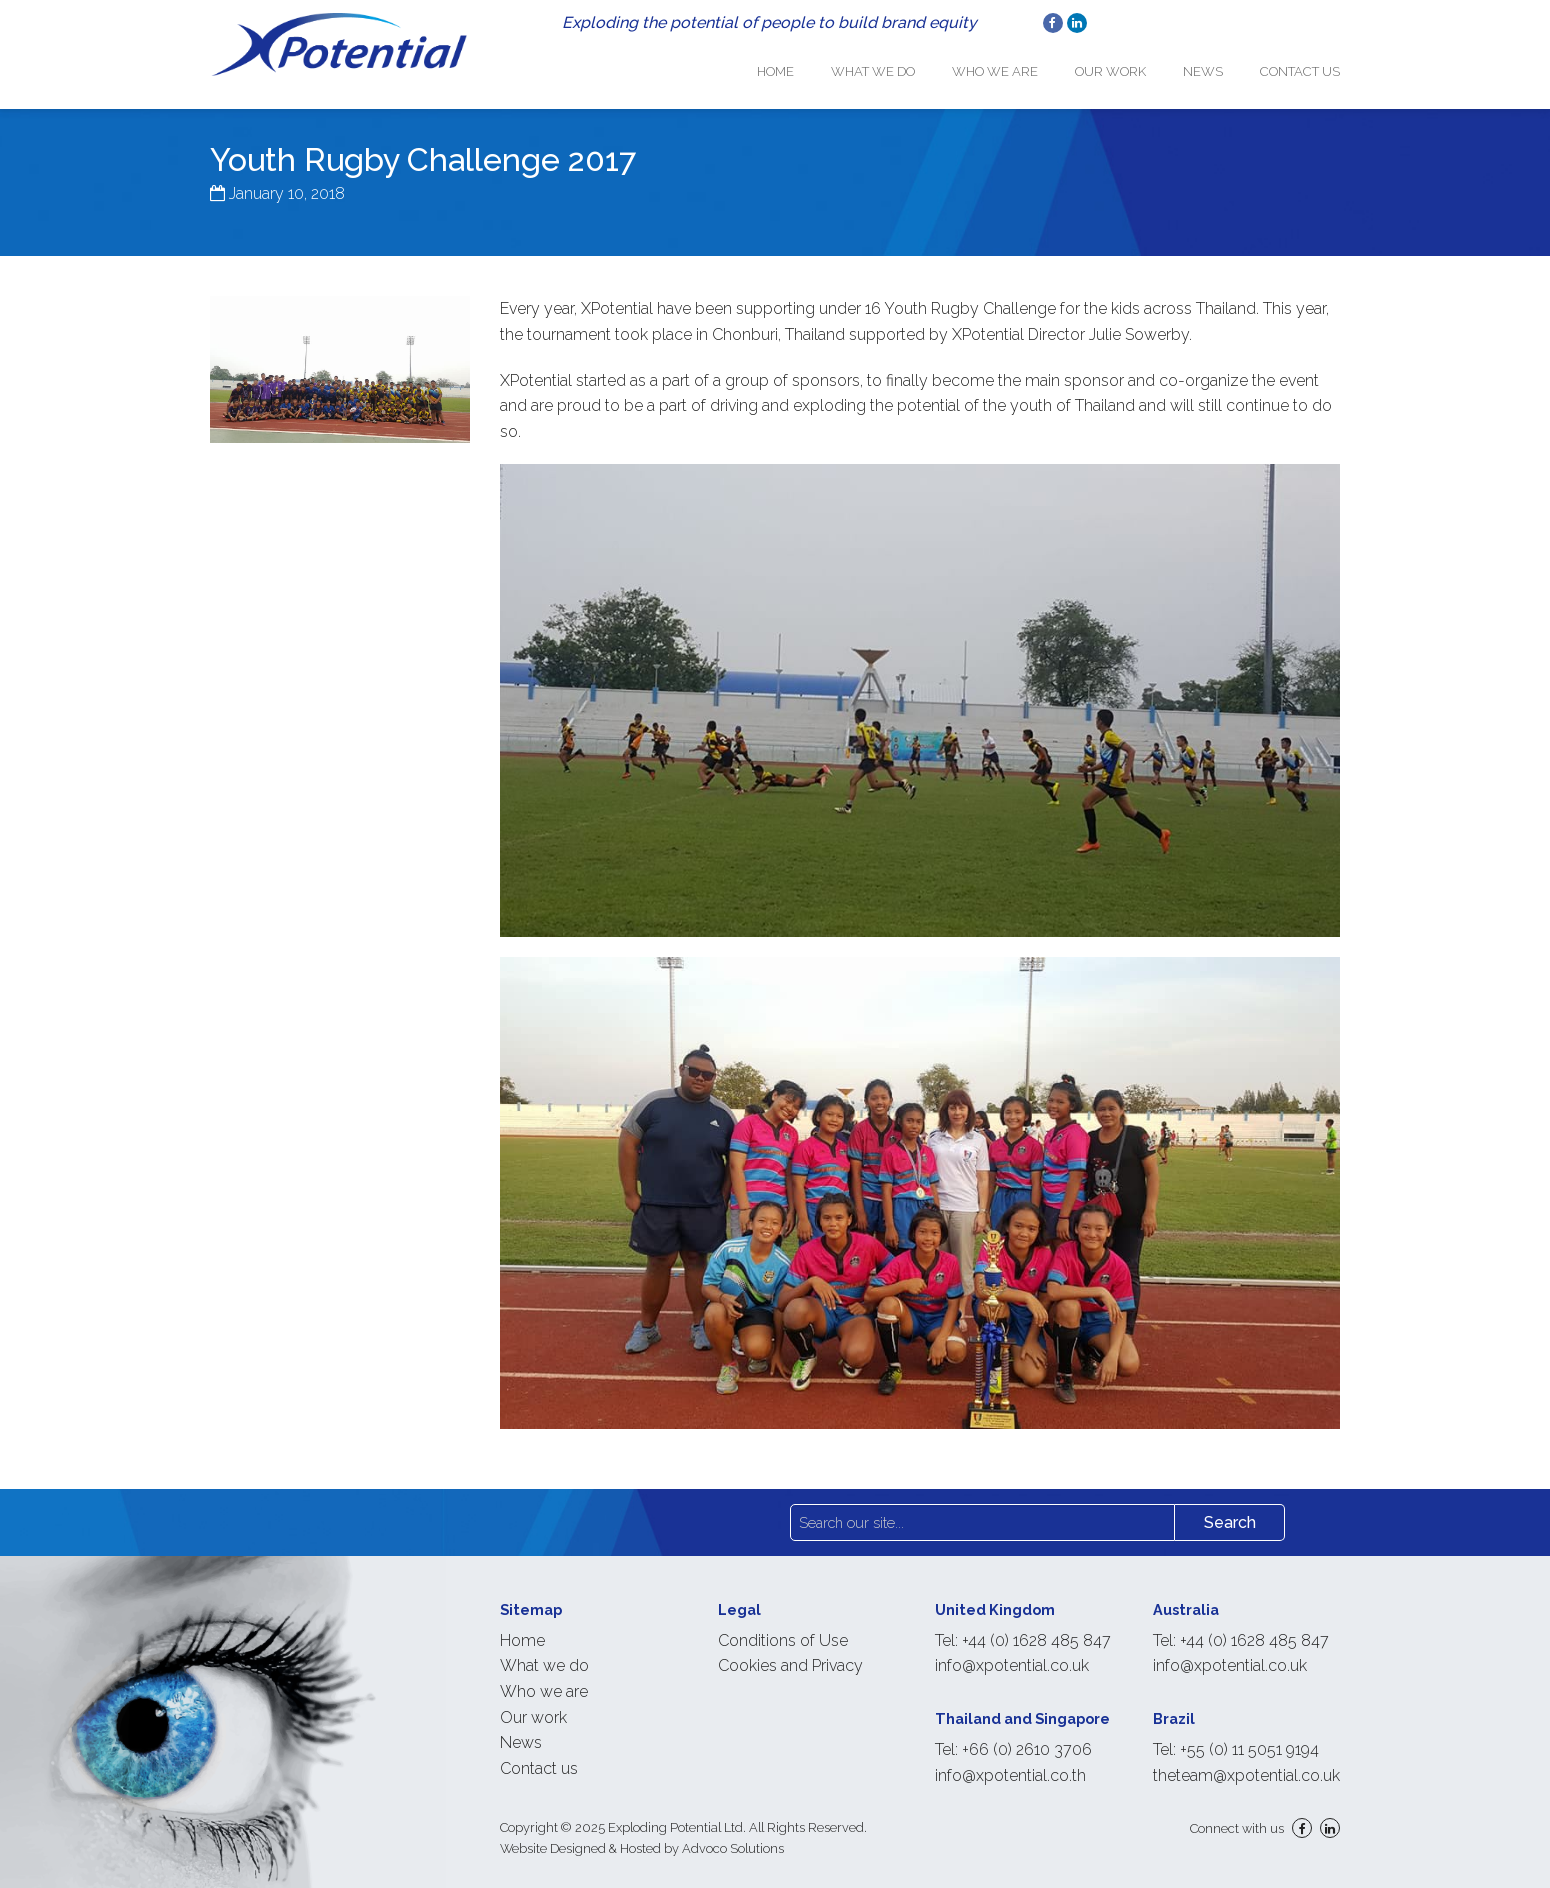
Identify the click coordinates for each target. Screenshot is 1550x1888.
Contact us (1300, 65)
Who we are (1016, 65)
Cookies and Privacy (790, 1654)
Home (810, 65)
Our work (1124, 65)
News (1210, 65)
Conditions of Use (783, 1629)
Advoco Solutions (733, 1837)
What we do (901, 65)
